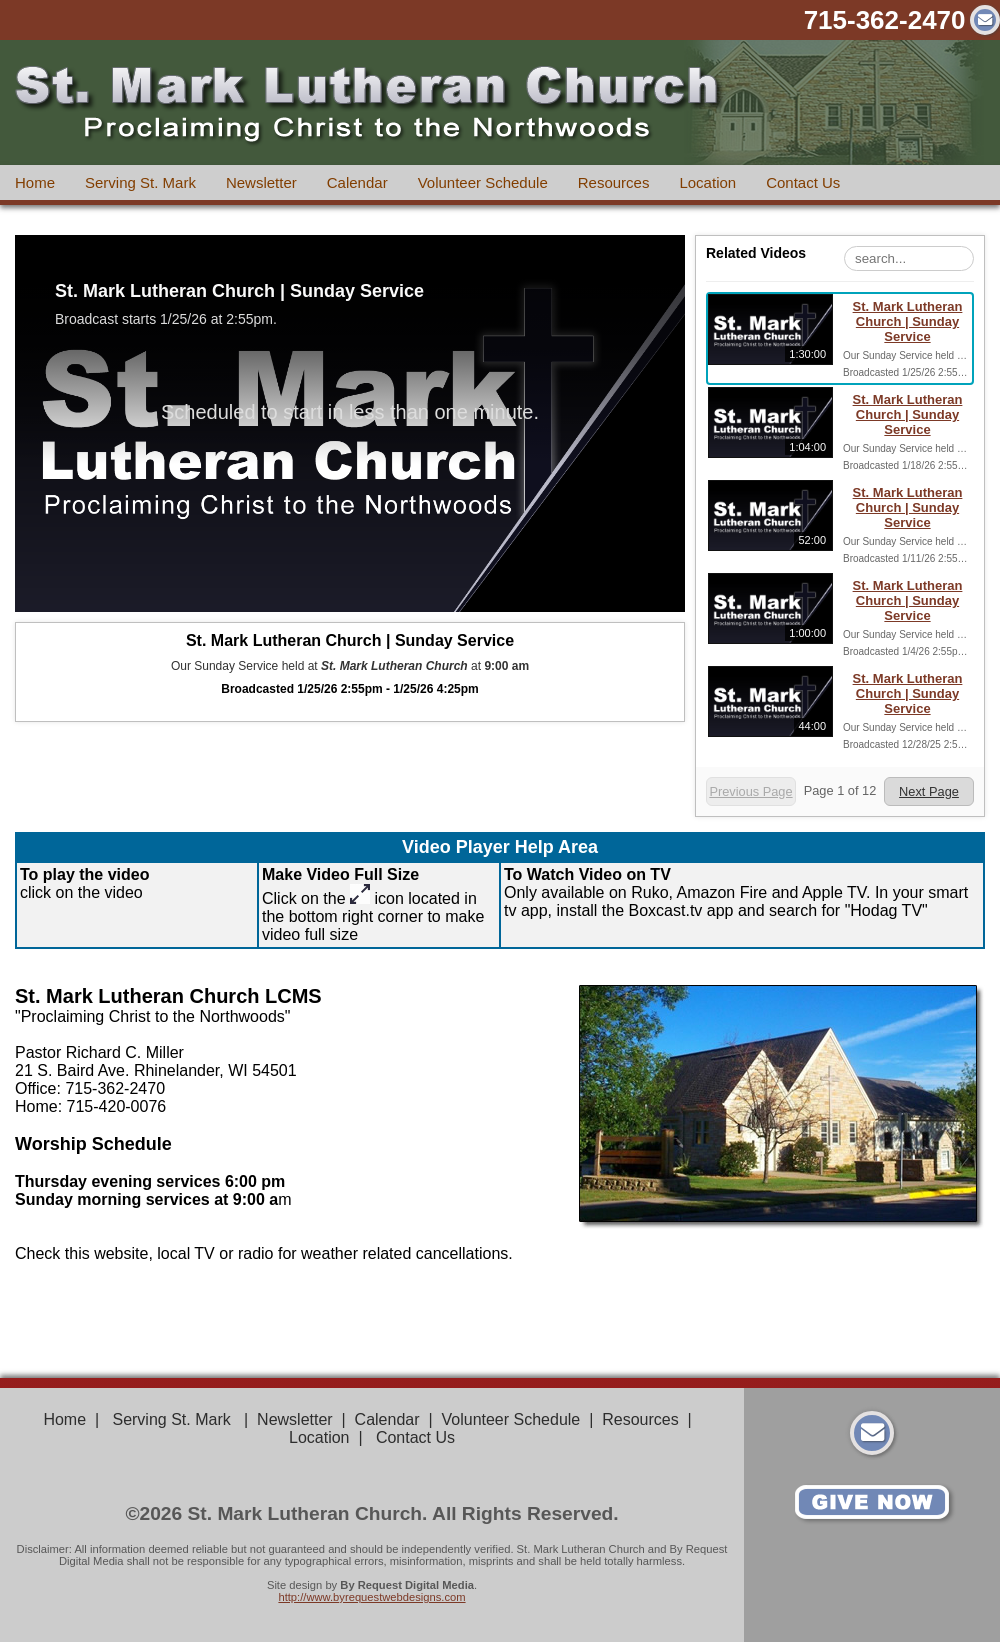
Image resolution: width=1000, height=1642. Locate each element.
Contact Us (803, 182)
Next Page (929, 791)
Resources (614, 182)
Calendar (357, 182)
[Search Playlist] (909, 258)
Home (35, 182)
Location (707, 182)
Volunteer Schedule (483, 182)
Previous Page (750, 791)
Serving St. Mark (140, 182)
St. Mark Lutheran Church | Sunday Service (908, 321)
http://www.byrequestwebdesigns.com (371, 1597)
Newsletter (261, 182)
